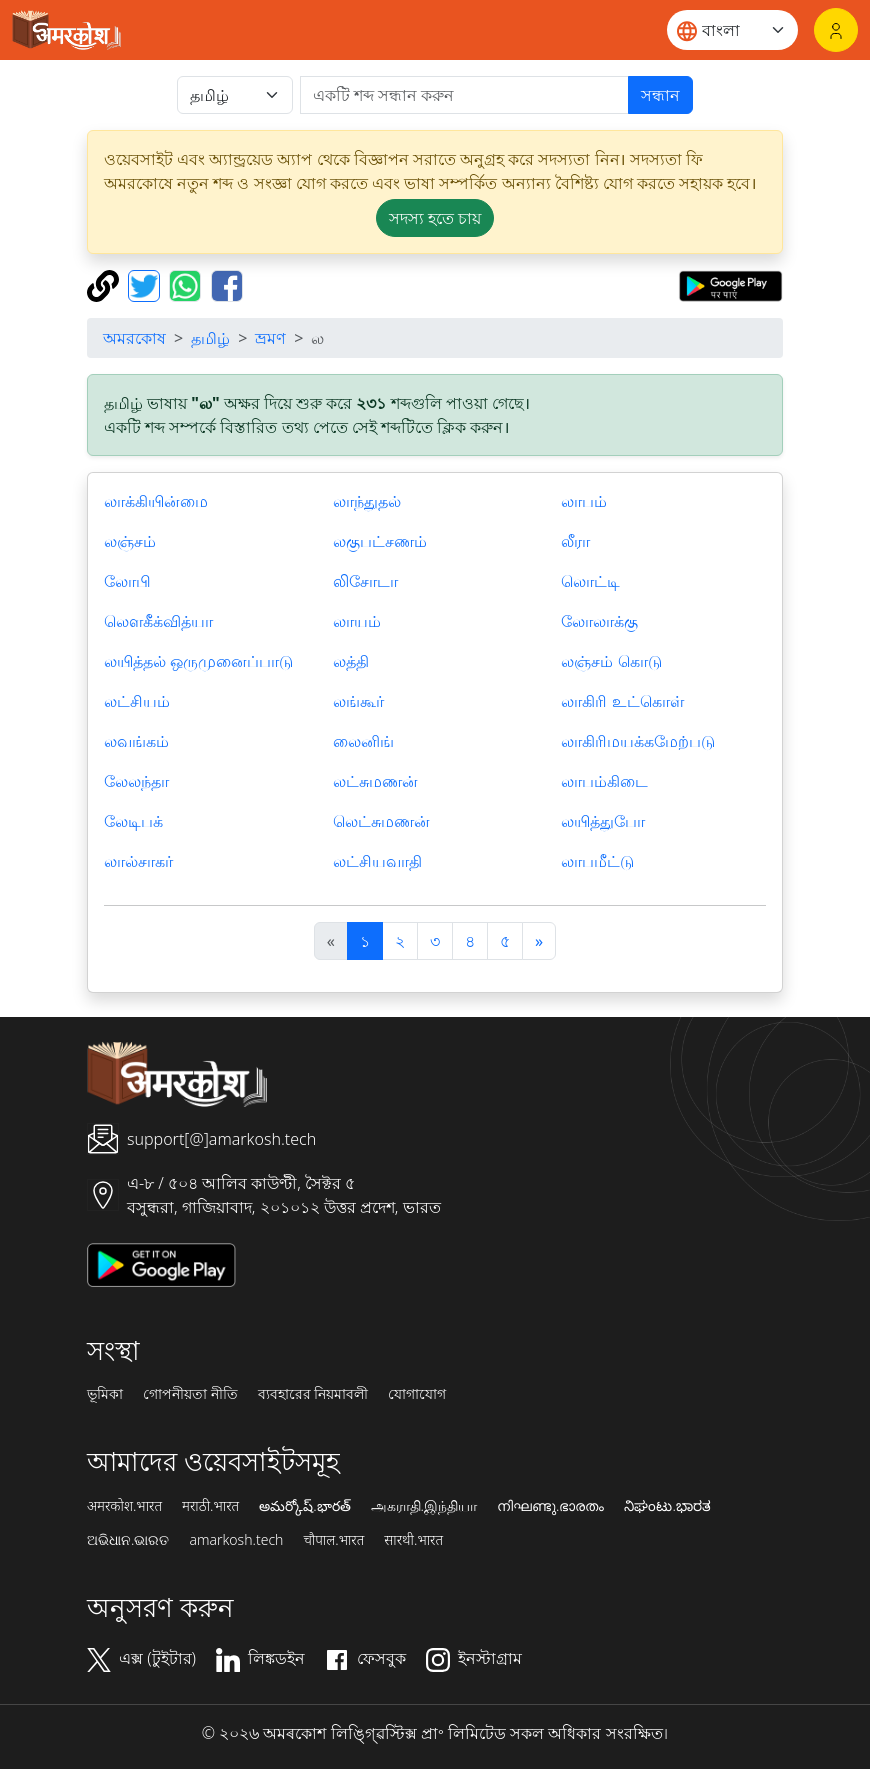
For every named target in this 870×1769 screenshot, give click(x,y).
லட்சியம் (137, 701)
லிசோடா (365, 581)
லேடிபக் (133, 821)
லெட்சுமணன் (381, 821)
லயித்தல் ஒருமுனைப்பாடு (198, 661)
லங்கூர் (358, 701)
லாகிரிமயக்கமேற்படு (638, 741)
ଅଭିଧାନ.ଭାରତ (128, 1540)
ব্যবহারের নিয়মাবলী (313, 1394)
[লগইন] (836, 30)
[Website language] (732, 30)
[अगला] (539, 941)
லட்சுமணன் (375, 781)
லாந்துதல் (367, 501)
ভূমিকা (105, 1394)
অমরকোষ (134, 338)
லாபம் (584, 501)
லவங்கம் (136, 741)
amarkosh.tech (236, 1540)
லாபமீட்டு (597, 861)
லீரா (575, 541)
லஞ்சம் (130, 541)
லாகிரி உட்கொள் (622, 701)
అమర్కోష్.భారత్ (304, 1506)
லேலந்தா (136, 781)
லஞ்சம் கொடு (611, 661)
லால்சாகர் (138, 861)
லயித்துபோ (603, 821)
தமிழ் (210, 338)
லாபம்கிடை (604, 781)
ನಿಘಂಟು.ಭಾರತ (667, 1506)
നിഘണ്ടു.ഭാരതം (550, 1506)
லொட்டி (590, 581)
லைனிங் (363, 741)
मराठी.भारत (210, 1506)
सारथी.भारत (413, 1540)
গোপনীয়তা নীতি (190, 1394)
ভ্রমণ (270, 338)
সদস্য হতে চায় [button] (435, 218)
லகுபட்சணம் (380, 541)
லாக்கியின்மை (156, 501)
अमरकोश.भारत (124, 1506)
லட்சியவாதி (377, 861)
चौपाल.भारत (333, 1540)
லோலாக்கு (599, 621)
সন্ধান (660, 95)
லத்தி (351, 661)
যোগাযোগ (417, 1394)
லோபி (127, 581)
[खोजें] (464, 95)
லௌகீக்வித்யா (158, 621)
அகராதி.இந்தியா (424, 1506)
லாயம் (357, 621)
